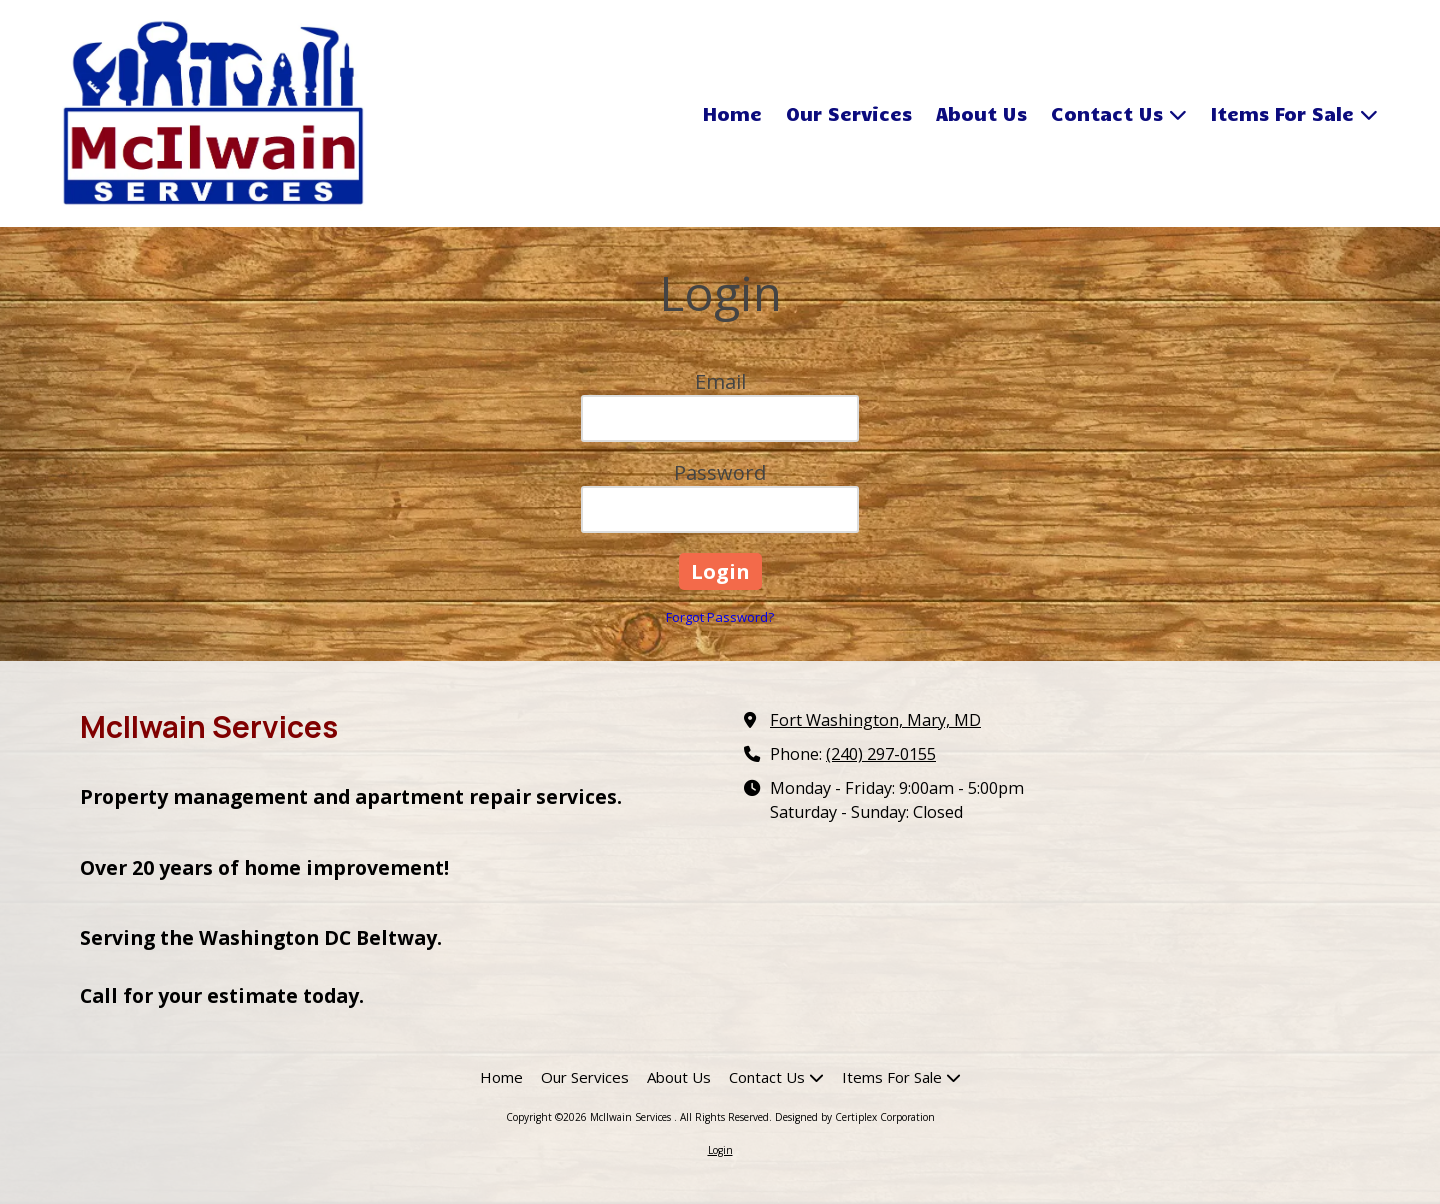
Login (720, 1150)
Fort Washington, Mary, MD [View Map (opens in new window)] (875, 720)
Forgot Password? (720, 617)
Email (720, 381)
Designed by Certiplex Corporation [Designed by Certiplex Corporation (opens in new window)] (855, 1117)
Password (720, 472)
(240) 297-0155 (881, 754)
